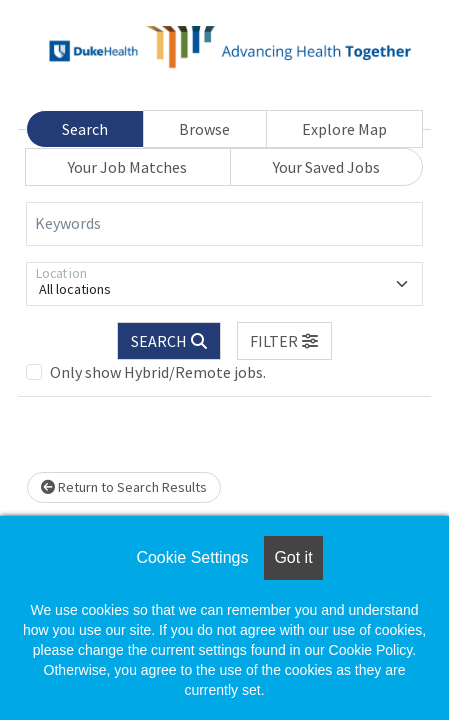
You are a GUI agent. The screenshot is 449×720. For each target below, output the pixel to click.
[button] (285, 341)
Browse (204, 129)
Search (85, 129)
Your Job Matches (127, 167)
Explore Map (344, 129)
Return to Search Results (124, 487)
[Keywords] (224, 224)
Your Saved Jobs (326, 167)
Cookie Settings (192, 557)
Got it (293, 557)
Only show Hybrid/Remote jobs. (158, 372)
